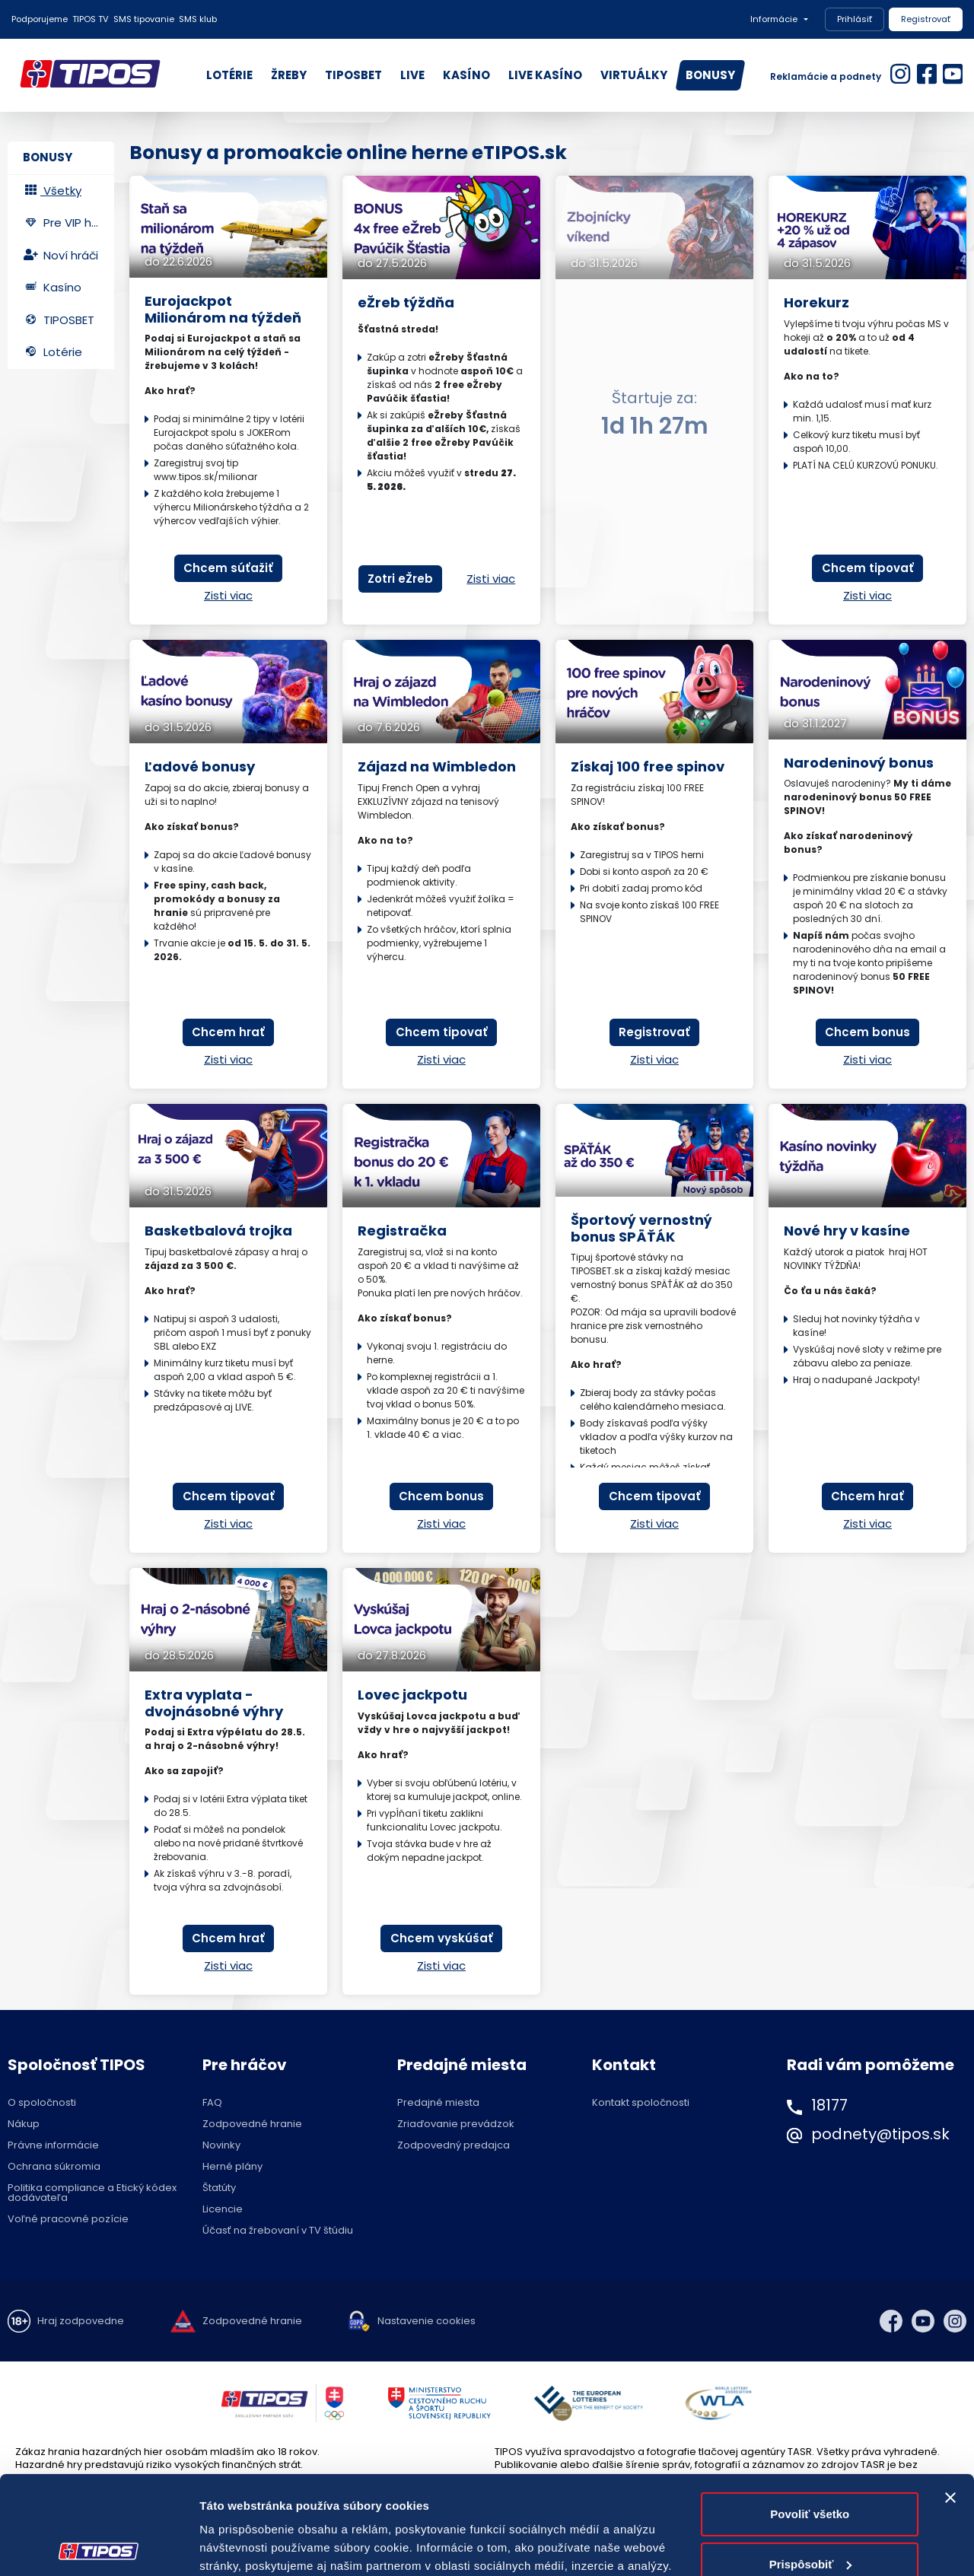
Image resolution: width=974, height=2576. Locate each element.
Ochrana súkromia (54, 2166)
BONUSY (710, 75)
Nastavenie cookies (426, 2321)
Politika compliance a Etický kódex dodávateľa (92, 2192)
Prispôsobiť (810, 2465)
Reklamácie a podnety (825, 76)
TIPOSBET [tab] (58, 320)
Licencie (222, 2209)
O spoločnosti (42, 2102)
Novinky (221, 2145)
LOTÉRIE (229, 75)
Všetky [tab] (52, 191)
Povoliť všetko (809, 2415)
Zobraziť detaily (242, 2545)
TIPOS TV (90, 19)
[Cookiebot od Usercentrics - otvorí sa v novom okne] (98, 2546)
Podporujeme (39, 19)
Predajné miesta (438, 2102)
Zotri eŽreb (400, 579)
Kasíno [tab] (52, 287)
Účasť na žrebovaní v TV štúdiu (277, 2230)
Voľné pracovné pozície (68, 2219)
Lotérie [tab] (52, 352)
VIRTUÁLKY (633, 75)
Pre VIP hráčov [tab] (68, 223)
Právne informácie (53, 2145)
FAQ (212, 2102)
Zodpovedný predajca (453, 2145)
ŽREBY (289, 75)
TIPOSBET (353, 75)
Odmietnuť (810, 2515)
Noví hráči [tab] (60, 255)
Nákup (24, 2124)
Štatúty (219, 2188)
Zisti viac (228, 595)
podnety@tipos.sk (880, 2134)
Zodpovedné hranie (252, 2124)
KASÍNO (466, 75)
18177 (829, 2105)
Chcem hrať (228, 1032)
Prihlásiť (854, 19)
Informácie (773, 19)
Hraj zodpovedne (80, 2321)
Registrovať (925, 19)
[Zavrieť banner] (950, 2399)
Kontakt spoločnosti (640, 2102)
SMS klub (198, 19)
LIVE (412, 75)
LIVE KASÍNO (545, 75)
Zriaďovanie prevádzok (455, 2124)
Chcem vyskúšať (441, 1938)
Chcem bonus (867, 1032)
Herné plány (232, 2166)
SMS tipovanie (143, 19)
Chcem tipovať (868, 568)
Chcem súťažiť (228, 568)
